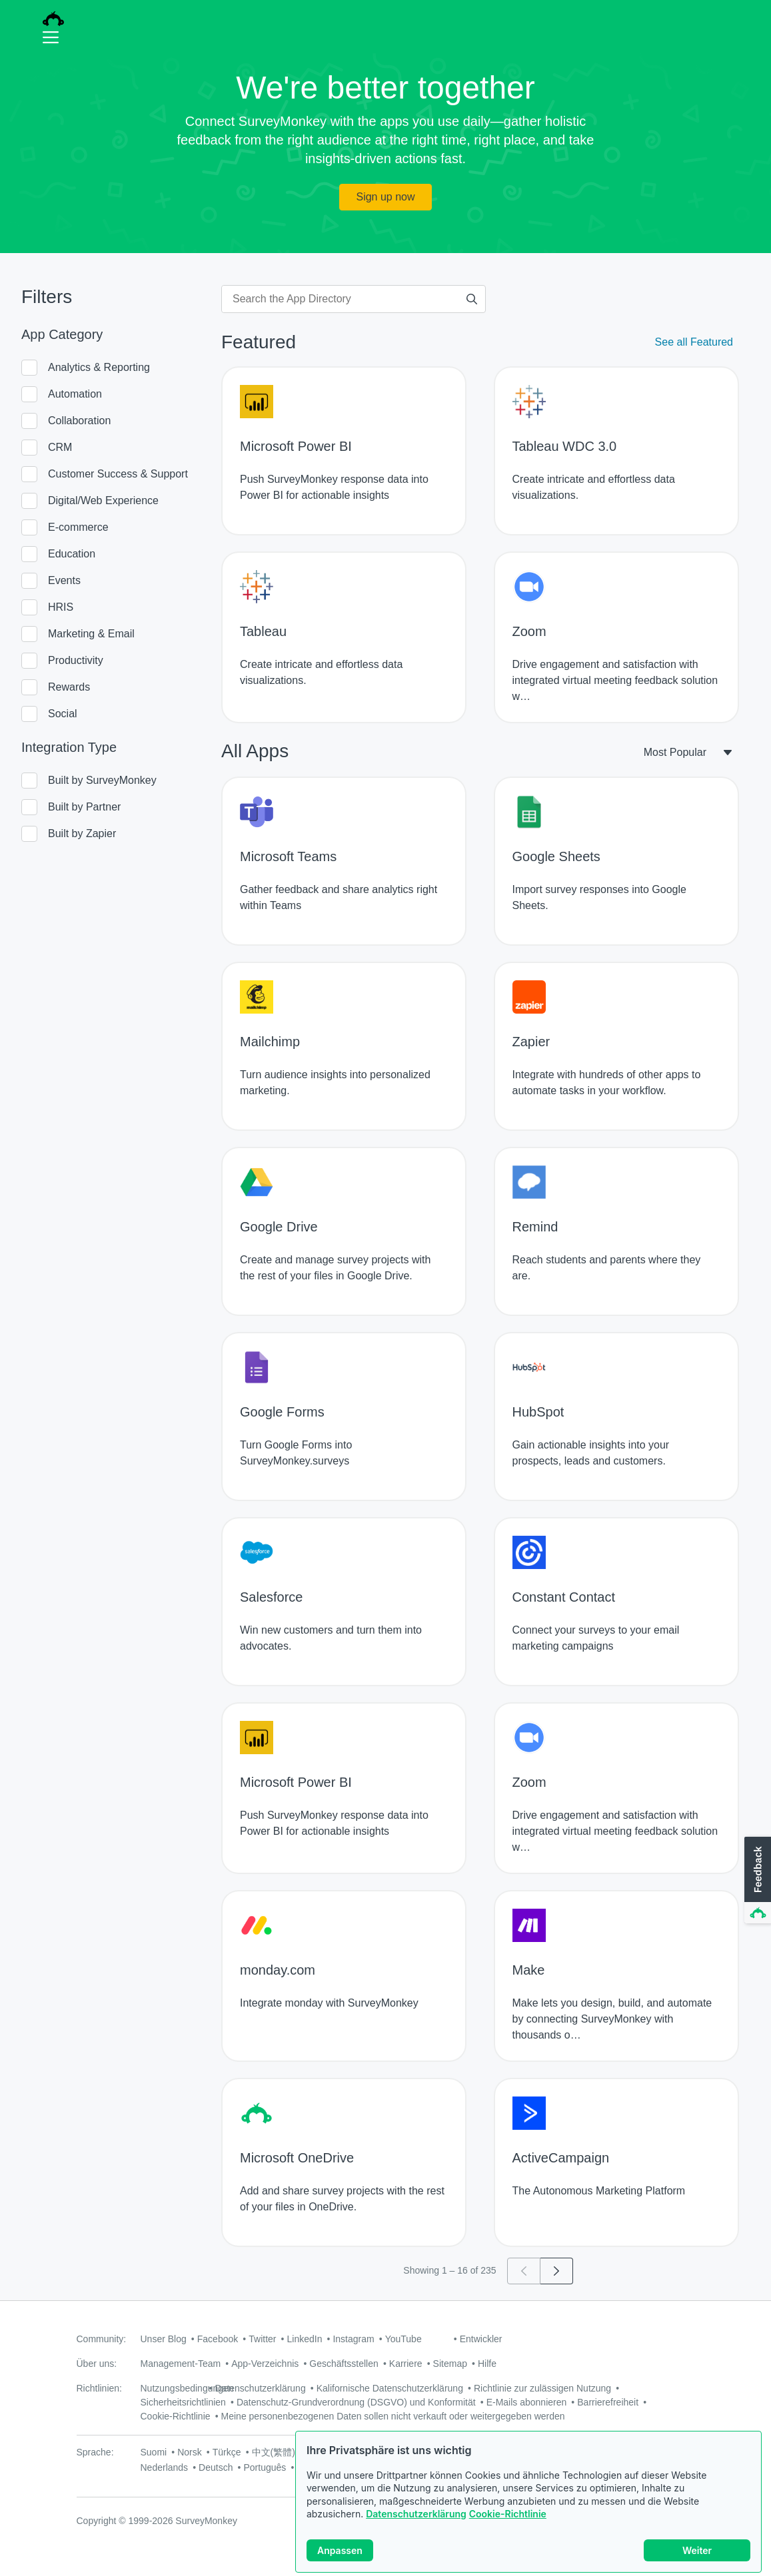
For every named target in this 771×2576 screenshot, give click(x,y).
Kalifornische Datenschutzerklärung (390, 2388)
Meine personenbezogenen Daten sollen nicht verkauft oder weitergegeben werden (393, 2416)
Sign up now (385, 196)
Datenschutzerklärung (416, 2520)
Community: (102, 2339)
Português (264, 2467)
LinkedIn (304, 2339)
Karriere (405, 2363)
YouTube (403, 2339)
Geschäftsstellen (344, 2363)
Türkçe (227, 2452)
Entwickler (481, 2339)
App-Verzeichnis (265, 2363)
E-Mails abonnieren (526, 2402)
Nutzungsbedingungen (187, 2388)
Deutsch (216, 2467)
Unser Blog (164, 2339)
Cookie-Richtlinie (507, 2520)
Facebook (217, 2339)
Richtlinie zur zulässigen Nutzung (542, 2388)
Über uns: (97, 2363)
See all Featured (694, 342)
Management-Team (181, 2363)
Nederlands (165, 2467)
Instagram (353, 2339)
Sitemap (450, 2363)
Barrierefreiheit (607, 2402)
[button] (756, 1880)
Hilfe (487, 2363)
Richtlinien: (99, 2388)
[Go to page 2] (556, 2271)
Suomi (154, 2452)
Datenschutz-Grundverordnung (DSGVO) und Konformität (356, 2402)
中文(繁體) (273, 2452)
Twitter (262, 2339)
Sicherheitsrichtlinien (183, 2402)
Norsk (189, 2452)
